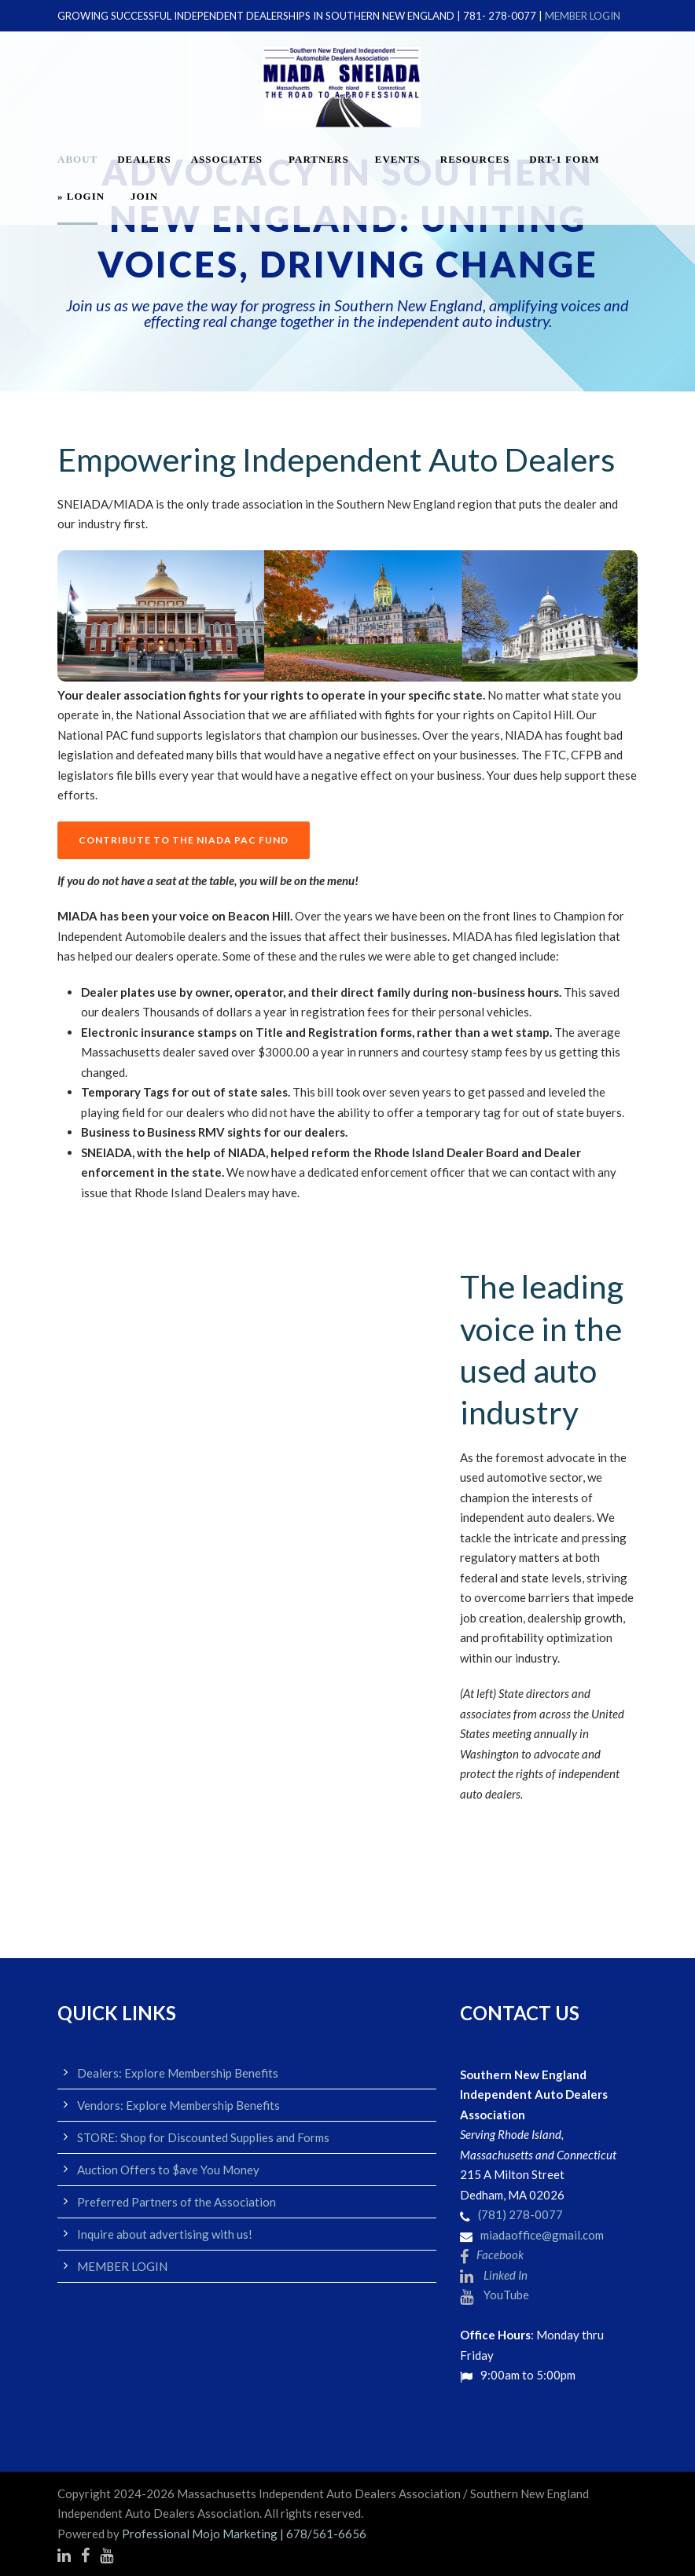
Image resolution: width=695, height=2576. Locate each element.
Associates (227, 159)
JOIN (144, 196)
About (77, 159)
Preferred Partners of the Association (176, 2202)
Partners (319, 159)
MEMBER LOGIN (582, 15)
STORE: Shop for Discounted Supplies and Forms (203, 2137)
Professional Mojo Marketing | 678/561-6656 (244, 2533)
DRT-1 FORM (564, 159)
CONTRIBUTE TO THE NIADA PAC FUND (184, 840)
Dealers (144, 159)
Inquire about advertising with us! (164, 2234)
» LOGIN (81, 196)
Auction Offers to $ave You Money (168, 2170)
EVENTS (398, 159)
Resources (474, 159)
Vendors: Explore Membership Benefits (178, 2105)
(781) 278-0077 (520, 2214)
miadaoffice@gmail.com (542, 2235)
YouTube (494, 2295)
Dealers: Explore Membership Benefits (177, 2073)
